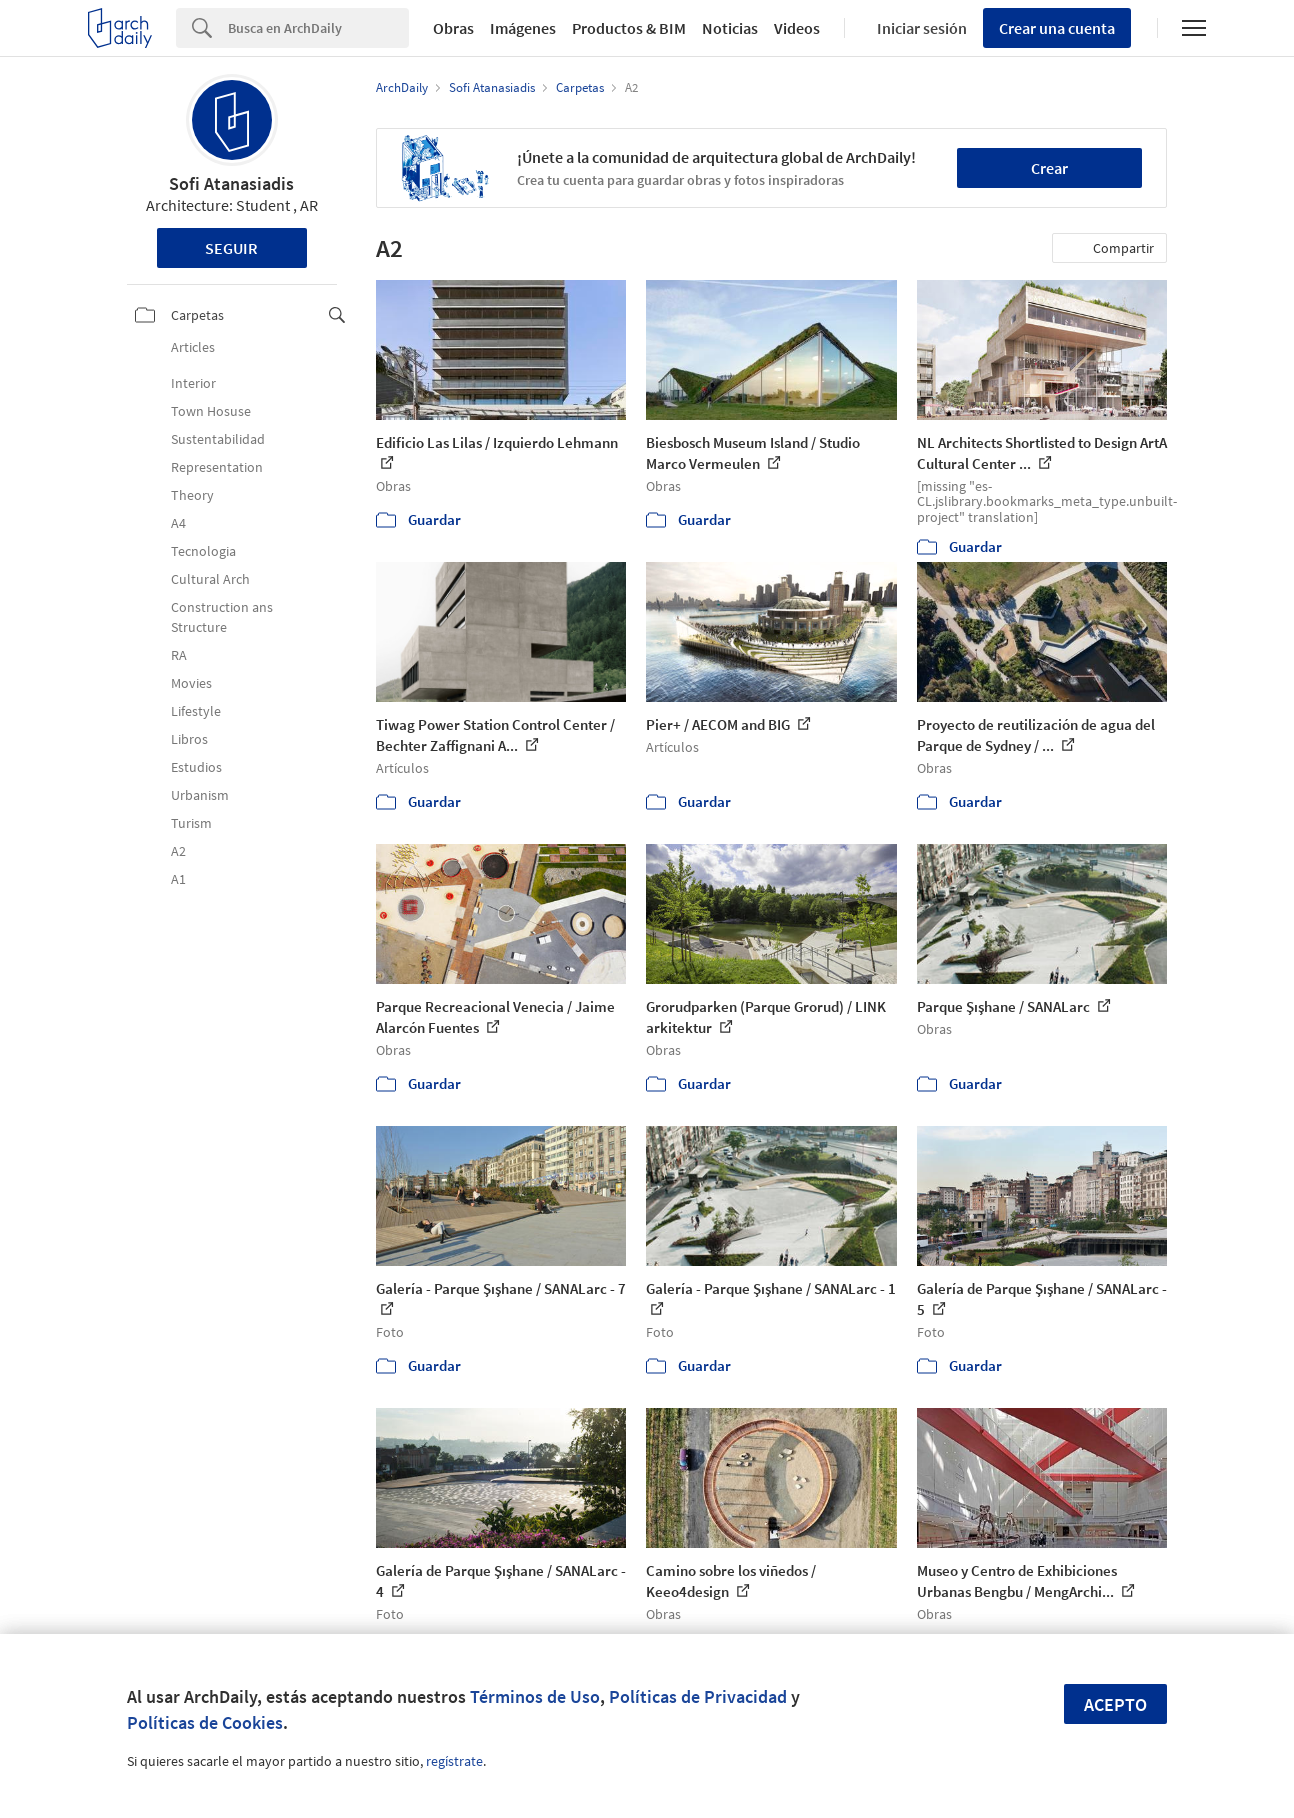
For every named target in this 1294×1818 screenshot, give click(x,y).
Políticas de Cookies (205, 1722)
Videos (797, 28)
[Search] (318, 28)
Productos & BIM (629, 28)
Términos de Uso (535, 1696)
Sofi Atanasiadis (231, 183)
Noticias (730, 28)
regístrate (454, 1761)
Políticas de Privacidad (698, 1696)
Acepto (1115, 1704)
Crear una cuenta (1057, 28)
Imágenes (523, 28)
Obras (453, 28)
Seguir (231, 248)
